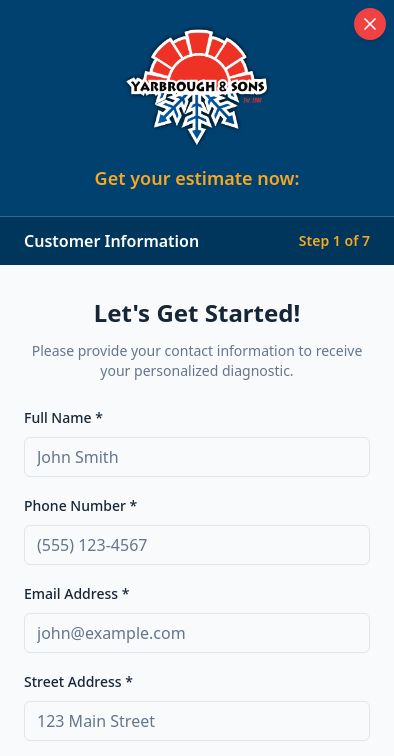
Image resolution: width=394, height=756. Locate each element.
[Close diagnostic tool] (370, 24)
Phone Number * (80, 505)
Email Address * (76, 593)
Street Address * (78, 681)
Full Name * (63, 417)
